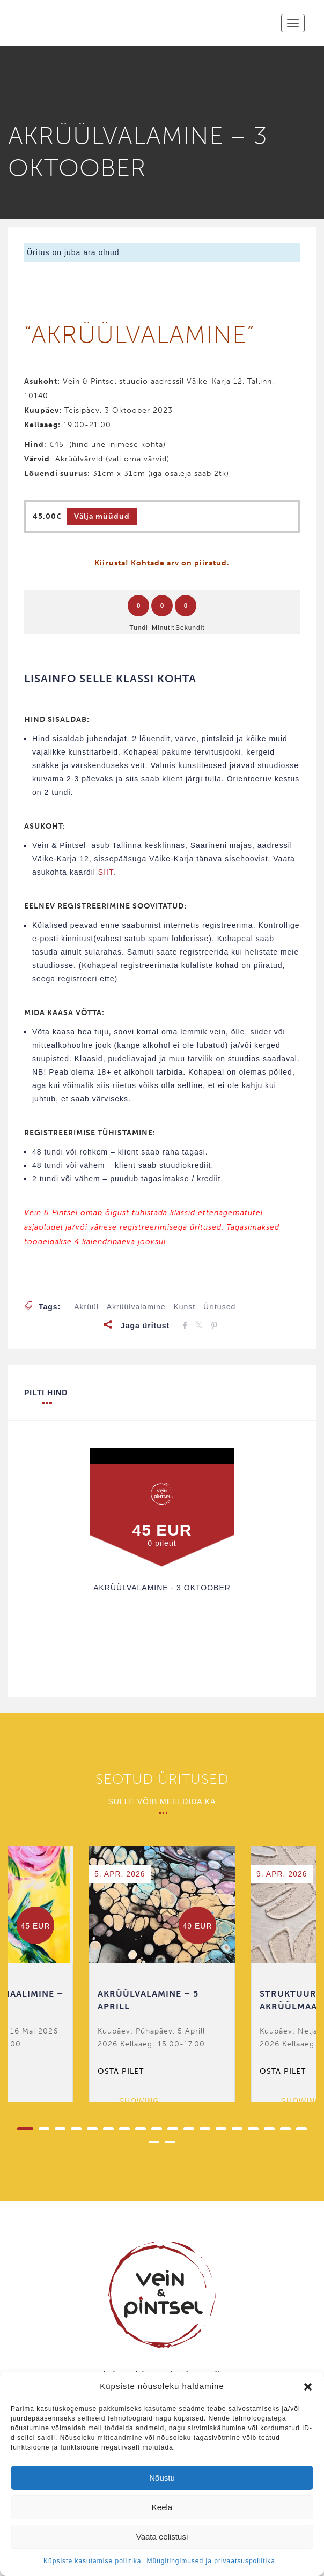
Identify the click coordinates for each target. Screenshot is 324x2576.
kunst (184, 1306)
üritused (219, 1306)
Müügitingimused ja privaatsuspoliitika (210, 2561)
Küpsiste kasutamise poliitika (92, 2561)
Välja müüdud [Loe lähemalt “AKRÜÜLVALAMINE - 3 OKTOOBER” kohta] (102, 516)
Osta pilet (121, 2071)
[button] (308, 2386)
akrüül (86, 1306)
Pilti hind (46, 1396)
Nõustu (162, 2477)
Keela (162, 2507)
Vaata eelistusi (162, 2536)
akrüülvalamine (136, 1306)
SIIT (105, 872)
